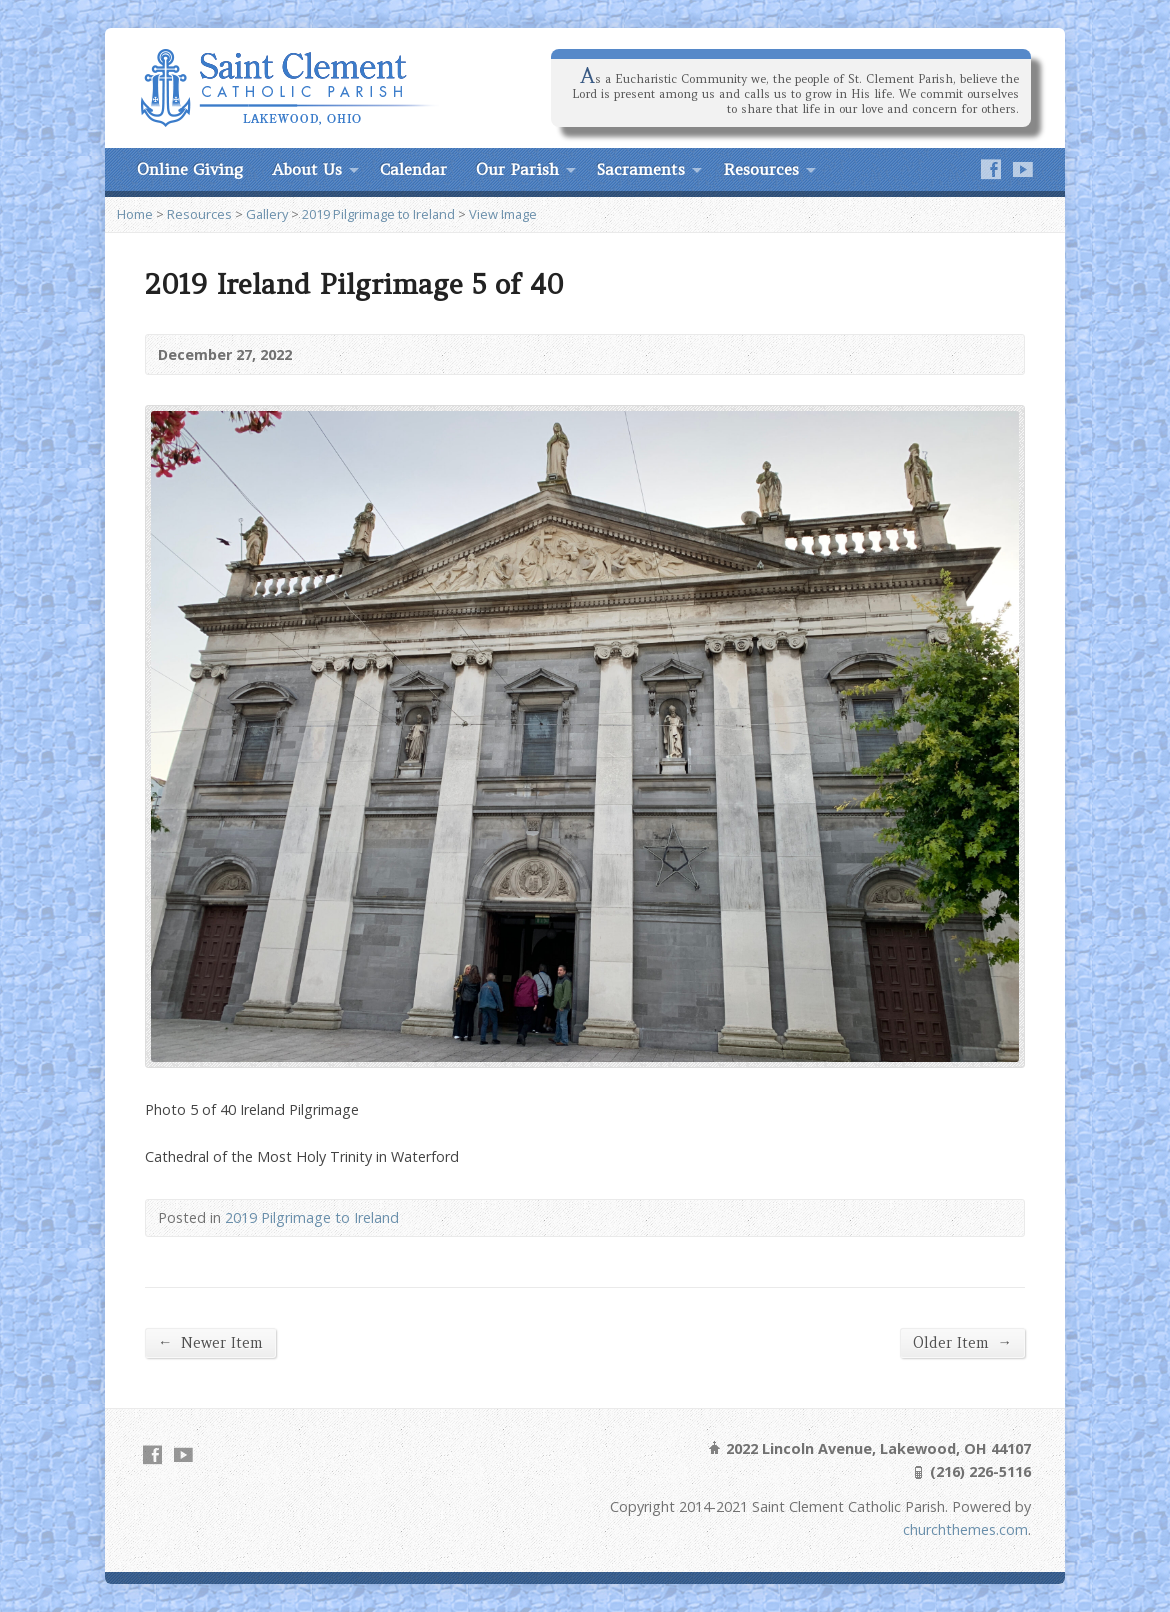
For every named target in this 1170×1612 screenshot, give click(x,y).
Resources (761, 169)
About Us (307, 169)
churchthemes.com (965, 1529)
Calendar (413, 169)
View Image (503, 214)
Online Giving (190, 169)
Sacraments (641, 169)
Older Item (962, 1342)
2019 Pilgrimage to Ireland (378, 214)
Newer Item (210, 1342)
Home (135, 214)
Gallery (267, 214)
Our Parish (517, 169)
